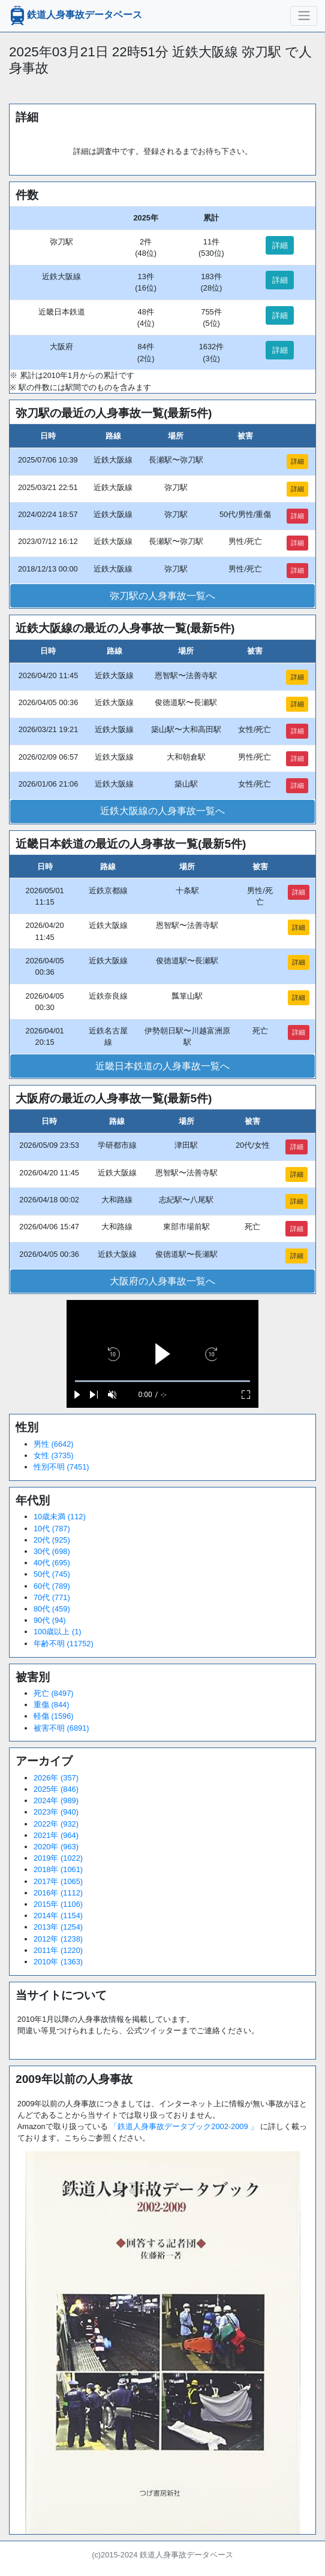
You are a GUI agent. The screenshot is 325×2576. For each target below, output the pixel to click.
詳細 (280, 245)
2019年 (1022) (58, 1858)
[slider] (162, 1381)
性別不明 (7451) (61, 1466)
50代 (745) (52, 1574)
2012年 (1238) (58, 1938)
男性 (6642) (54, 1444)
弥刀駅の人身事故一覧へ (162, 596)
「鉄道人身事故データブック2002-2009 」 (184, 2126)
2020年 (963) (56, 1846)
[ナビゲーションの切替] (303, 15)
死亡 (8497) (54, 1693)
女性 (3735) (54, 1455)
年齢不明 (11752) (64, 1643)
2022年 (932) (56, 1823)
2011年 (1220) (58, 1950)
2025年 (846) (56, 1789)
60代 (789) (52, 1586)
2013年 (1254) (58, 1926)
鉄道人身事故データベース (75, 15)
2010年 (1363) (58, 1961)
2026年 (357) (56, 1777)
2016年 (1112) (58, 1892)
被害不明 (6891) (61, 1728)
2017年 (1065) (58, 1881)
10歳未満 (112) (60, 1516)
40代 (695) (52, 1562)
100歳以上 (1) (58, 1631)
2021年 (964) (56, 1835)
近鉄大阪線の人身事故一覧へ (162, 811)
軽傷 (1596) (54, 1716)
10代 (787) (52, 1528)
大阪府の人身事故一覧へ (162, 1281)
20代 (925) (52, 1539)
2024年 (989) (56, 1800)
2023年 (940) (56, 1811)
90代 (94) (50, 1620)
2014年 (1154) (58, 1915)
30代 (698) (52, 1551)
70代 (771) (52, 1597)
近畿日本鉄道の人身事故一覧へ (162, 1066)
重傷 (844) (51, 1704)
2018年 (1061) (58, 1869)
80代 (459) (52, 1608)
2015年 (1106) (58, 1904)
